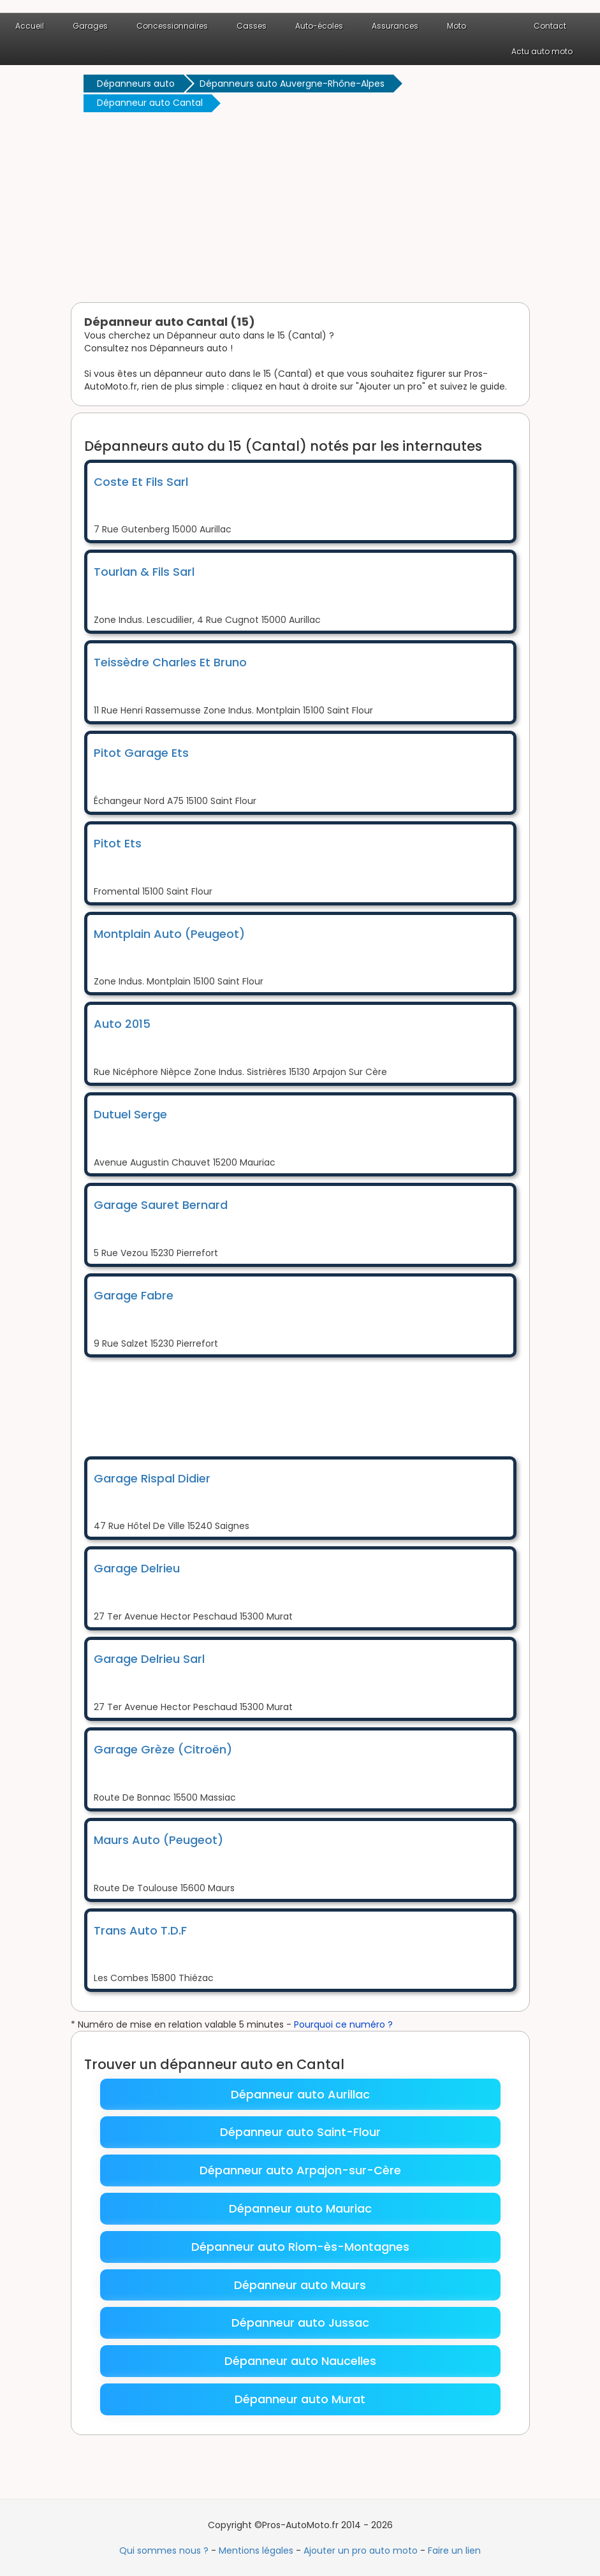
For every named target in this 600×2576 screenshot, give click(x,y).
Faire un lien (454, 2550)
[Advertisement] (300, 210)
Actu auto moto (542, 51)
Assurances (395, 25)
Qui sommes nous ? (164, 2550)
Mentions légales (256, 2550)
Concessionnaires (172, 25)
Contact (550, 25)
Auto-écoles (319, 25)
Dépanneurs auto (136, 83)
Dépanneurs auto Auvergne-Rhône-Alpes (292, 83)
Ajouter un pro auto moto (361, 2550)
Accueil (29, 25)
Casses (252, 25)
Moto (456, 25)
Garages (90, 25)
